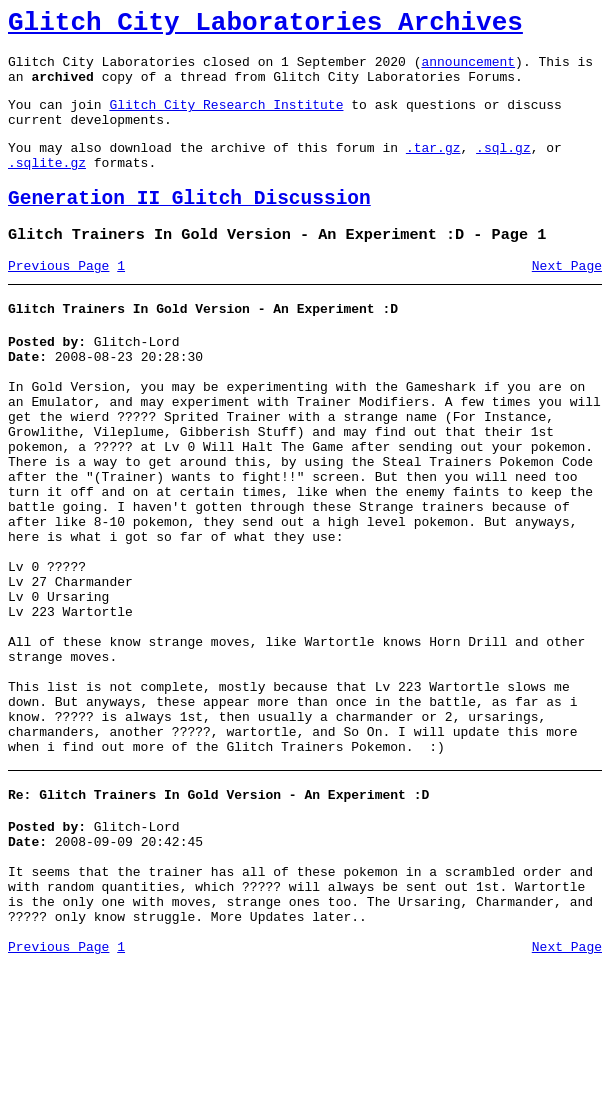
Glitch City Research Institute (226, 119)
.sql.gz (503, 168)
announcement (468, 70)
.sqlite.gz (47, 186)
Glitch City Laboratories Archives (265, 26)
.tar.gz (433, 168)
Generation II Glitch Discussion (189, 225)
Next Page (567, 299)
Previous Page (58, 299)
